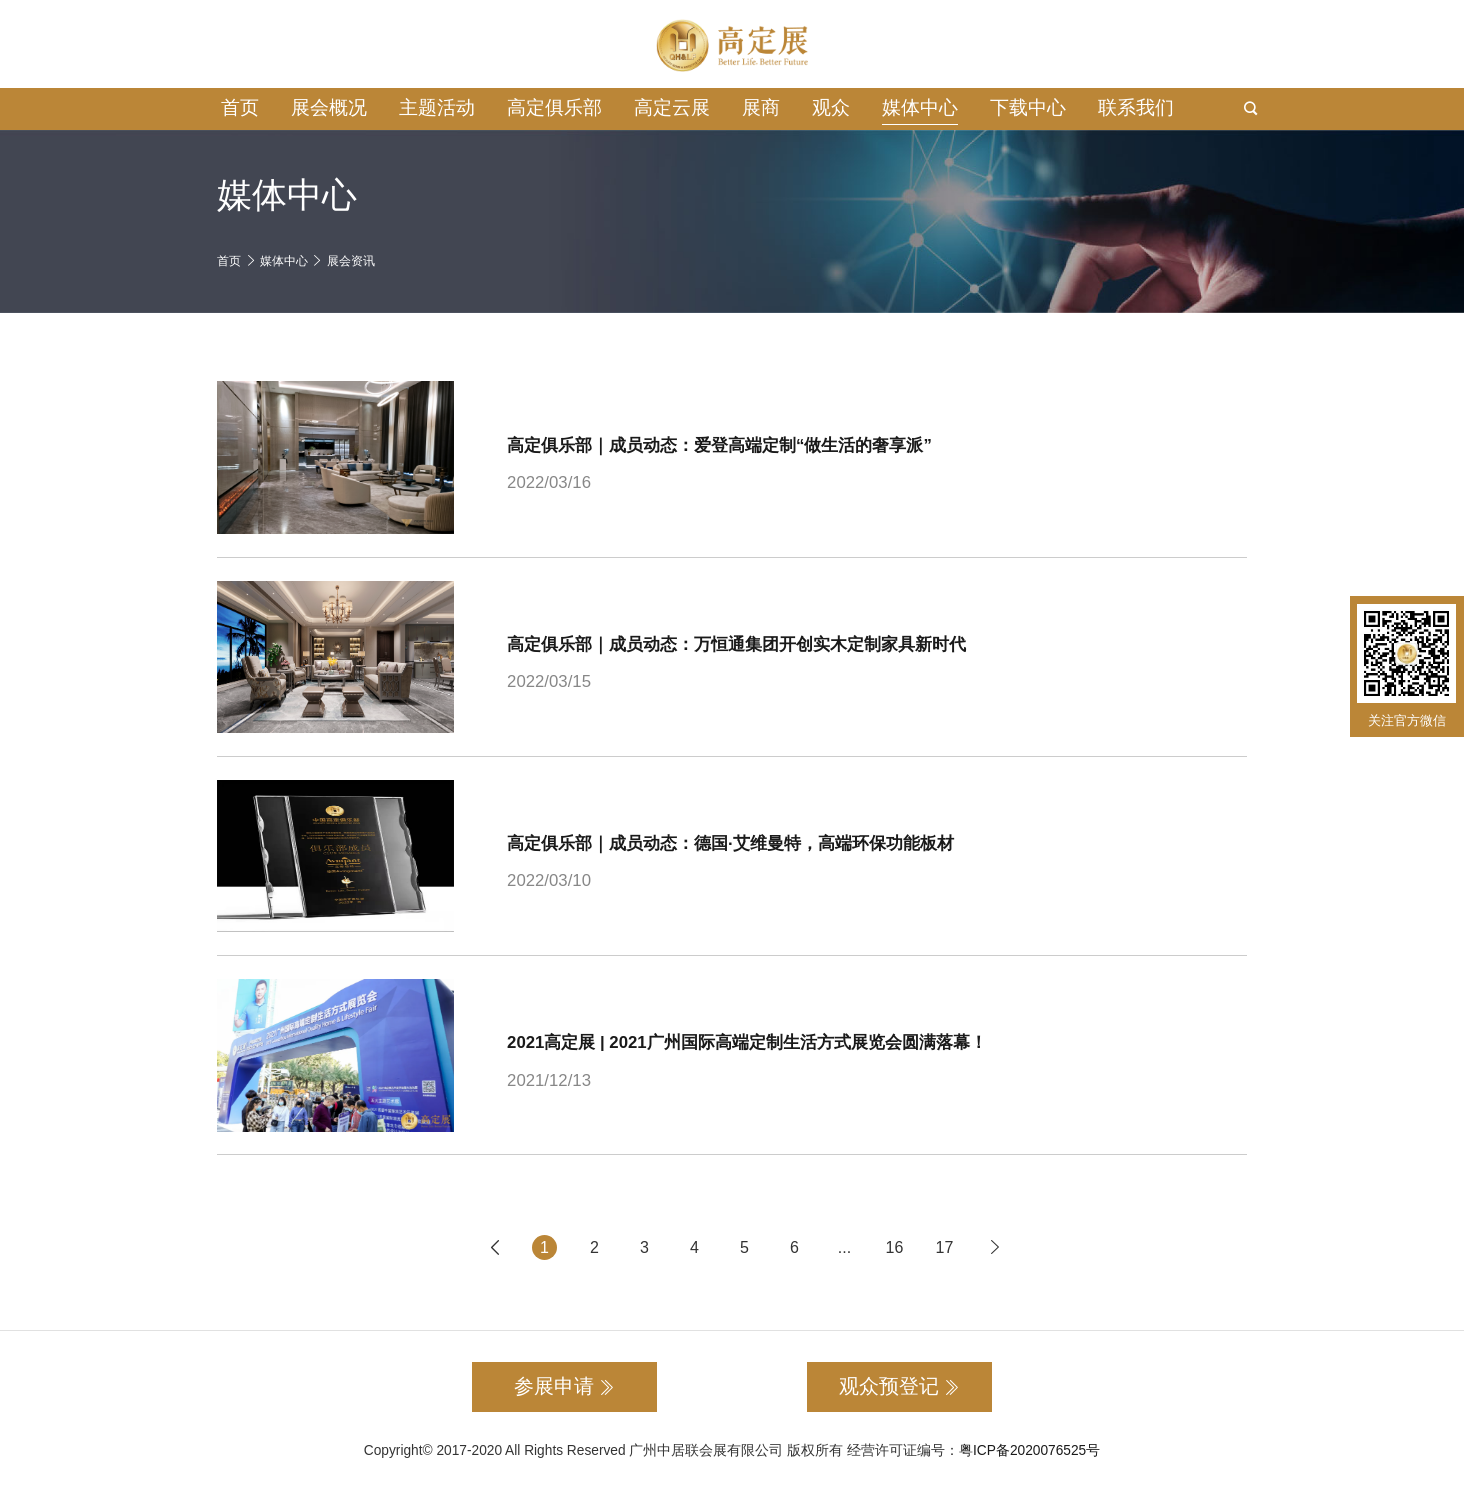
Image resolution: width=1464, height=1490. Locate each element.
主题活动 (437, 107)
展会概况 (329, 107)
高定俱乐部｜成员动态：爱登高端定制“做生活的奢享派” (719, 445)
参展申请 (564, 1386)
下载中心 (1028, 107)
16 (895, 1247)
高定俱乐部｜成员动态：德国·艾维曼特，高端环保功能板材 (730, 843)
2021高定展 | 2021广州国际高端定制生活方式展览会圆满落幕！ (747, 1042)
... (844, 1247)
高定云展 (672, 107)
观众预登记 (899, 1386)
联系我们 (1136, 107)
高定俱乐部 (554, 107)
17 (945, 1247)
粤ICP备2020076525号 (1029, 1450)
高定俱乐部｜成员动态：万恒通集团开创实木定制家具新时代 (736, 644)
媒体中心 (920, 107)
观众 (831, 107)
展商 (761, 107)
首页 (240, 107)
